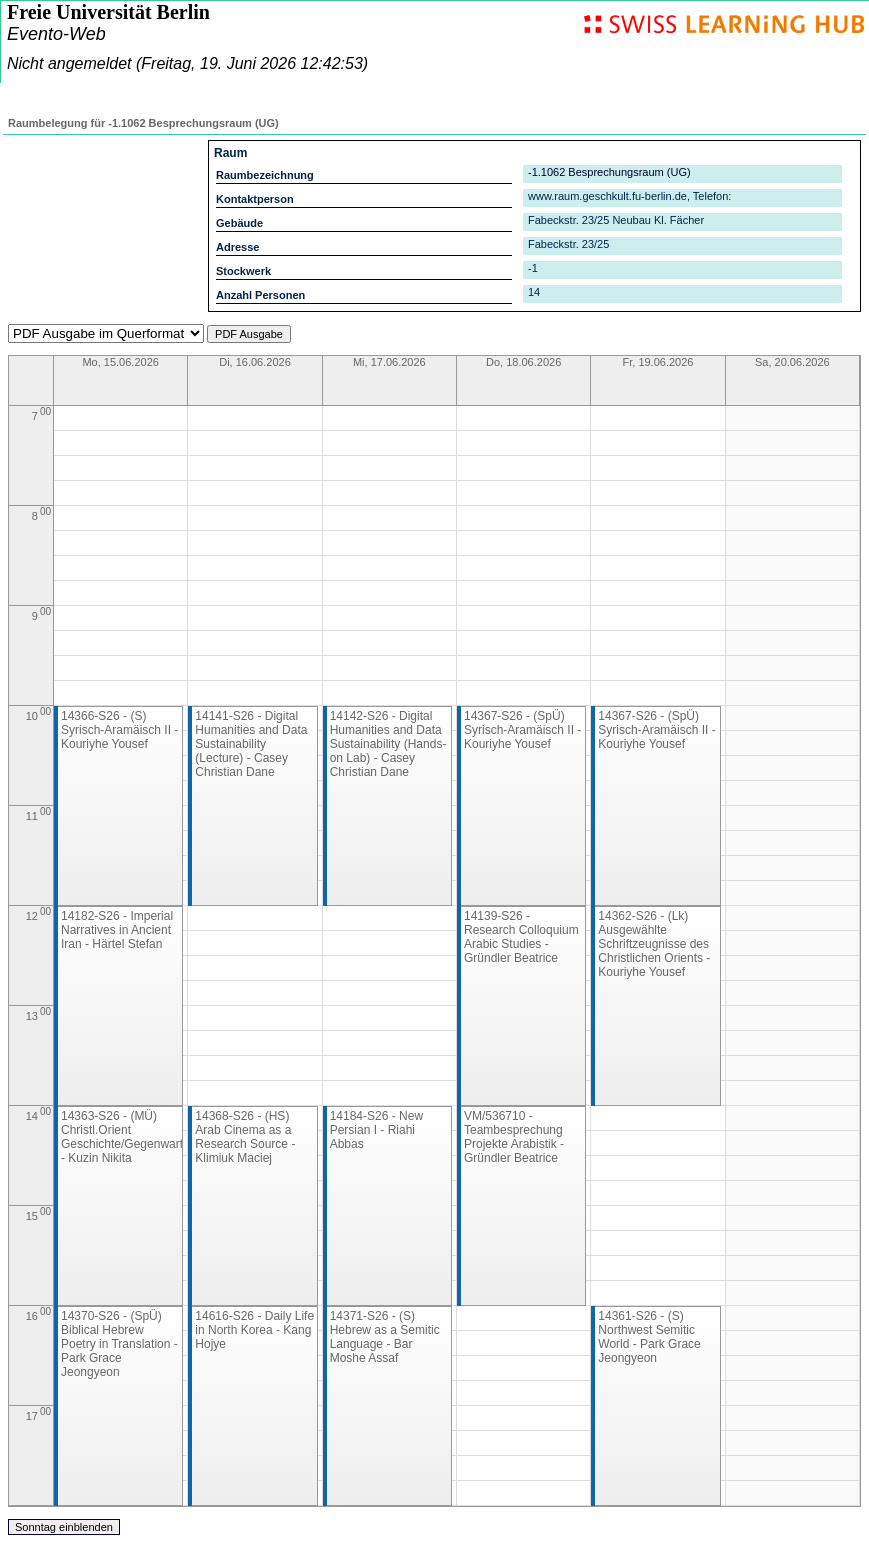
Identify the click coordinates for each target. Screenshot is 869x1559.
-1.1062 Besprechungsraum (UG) (609, 172)
